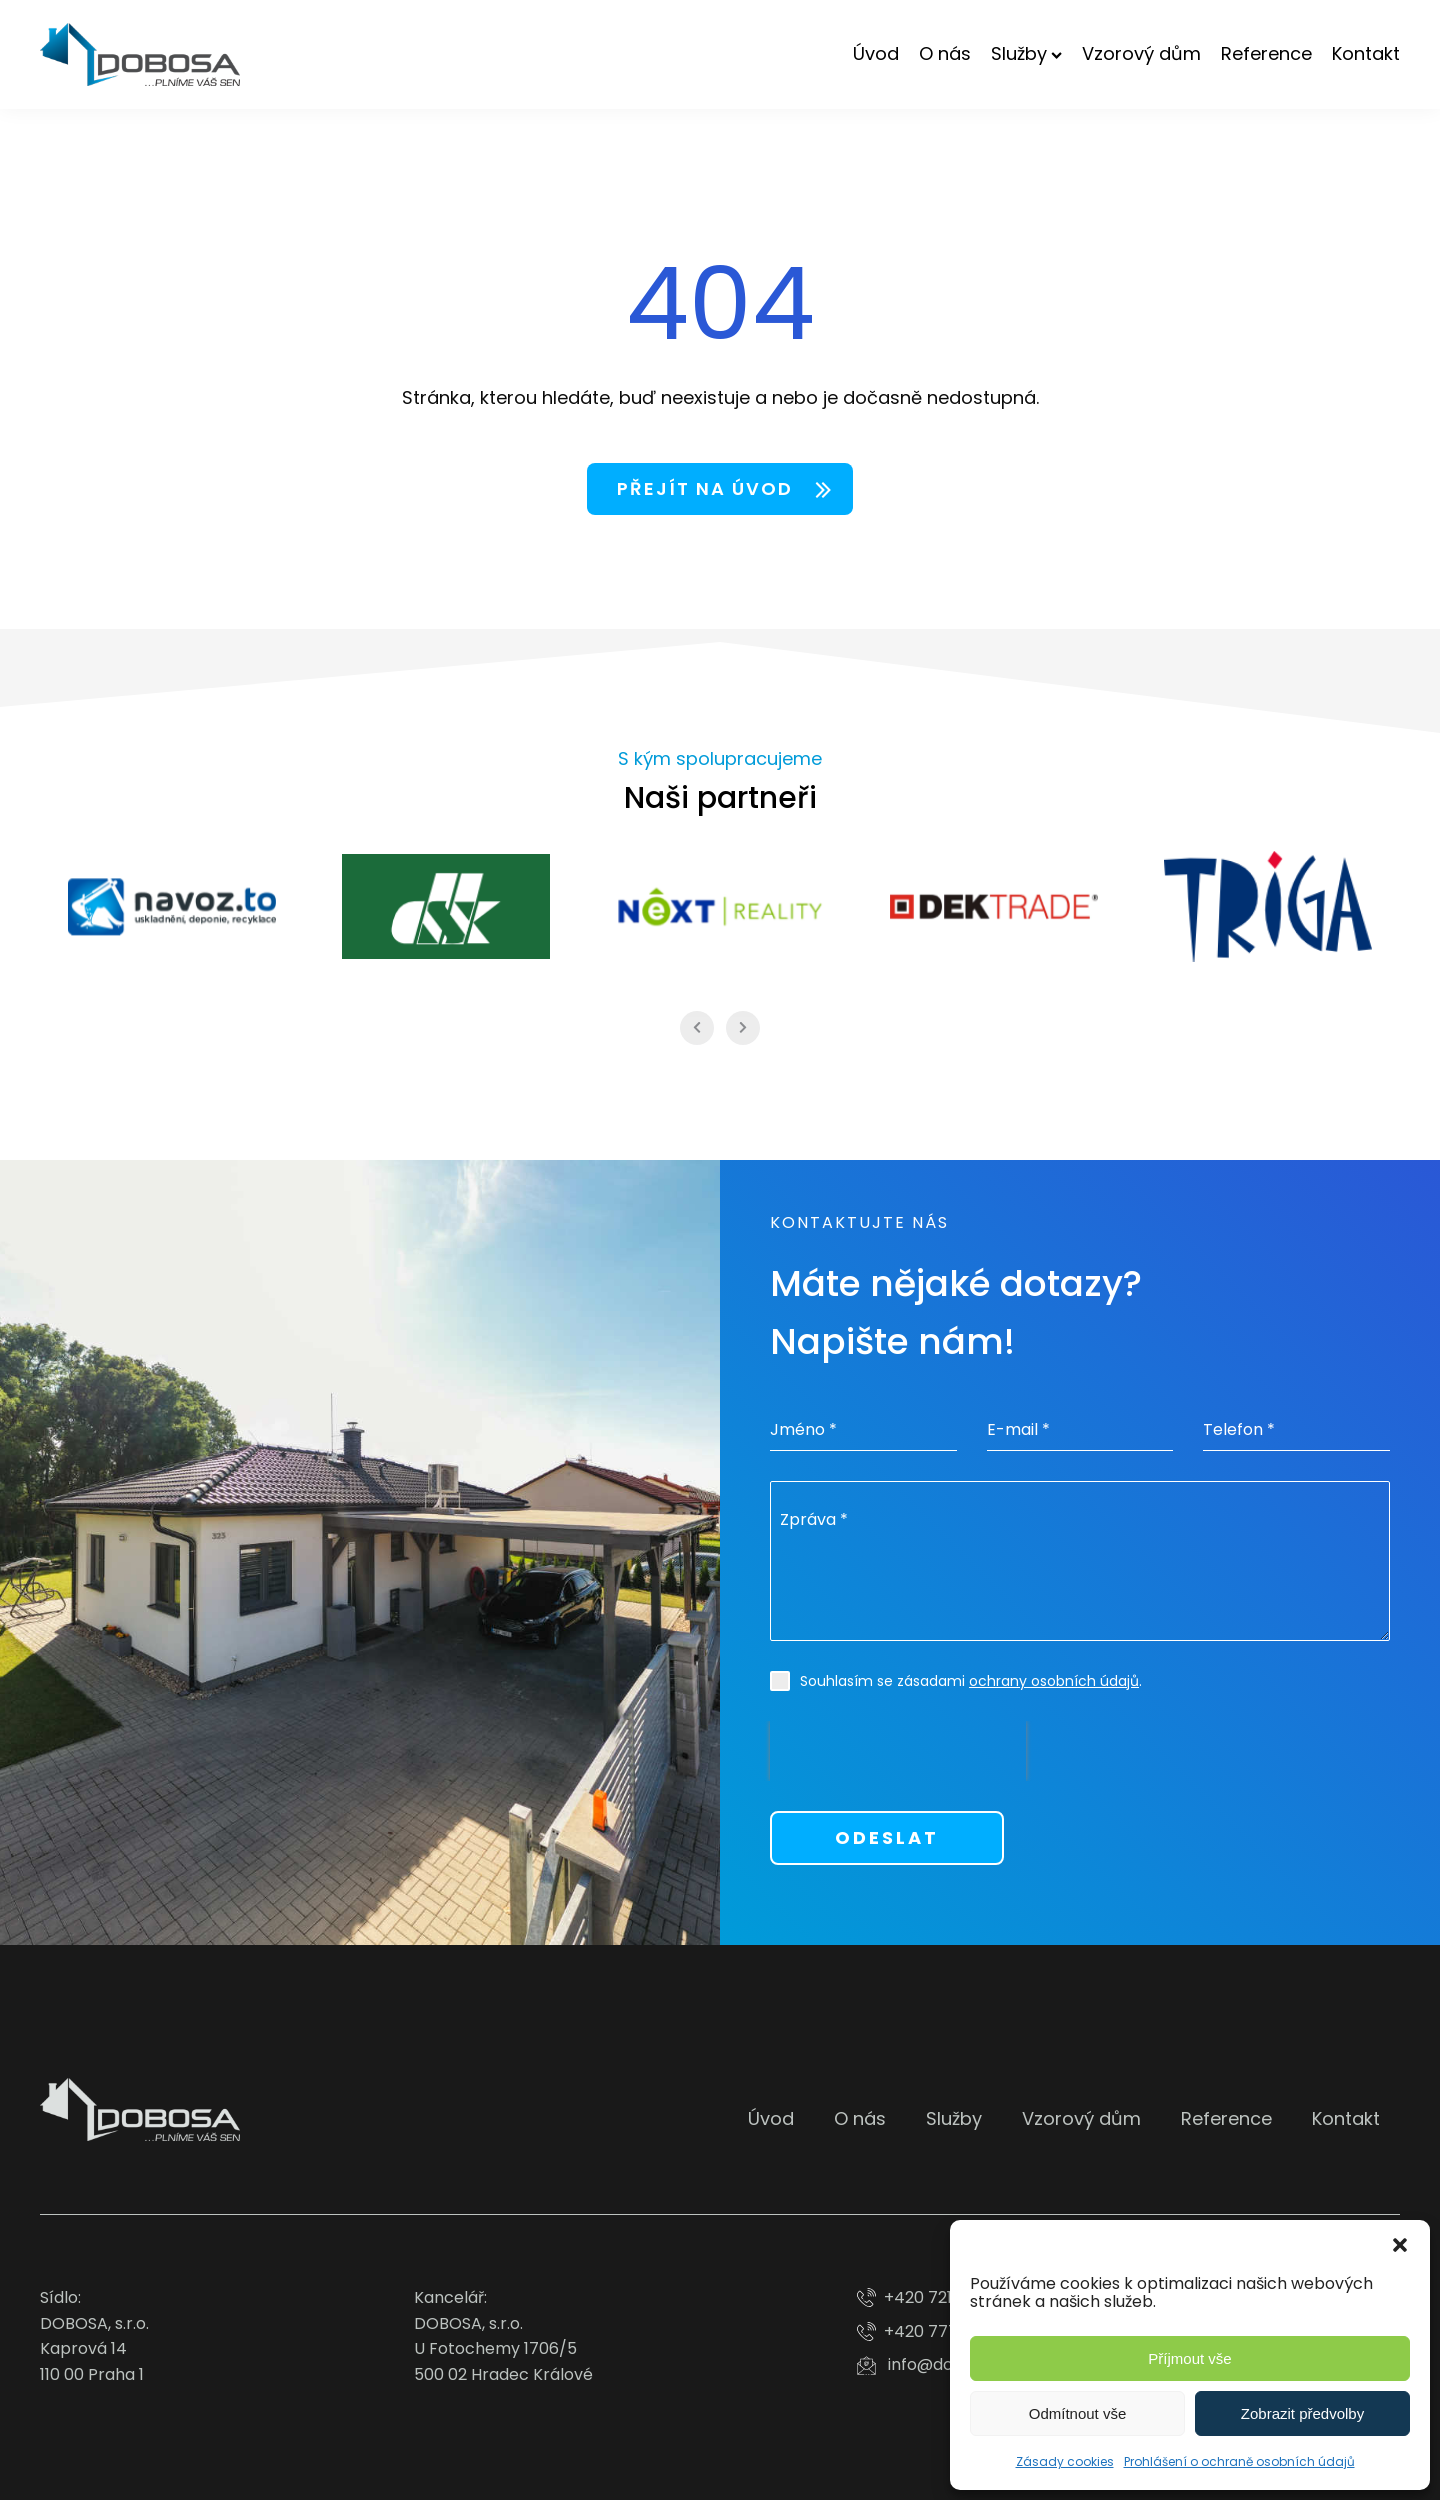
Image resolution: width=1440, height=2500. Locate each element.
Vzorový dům (1141, 53)
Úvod (876, 53)
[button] (1400, 2245)
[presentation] (898, 1751)
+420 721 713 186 (946, 2297)
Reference (1266, 53)
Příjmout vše (1189, 2358)
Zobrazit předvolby (1302, 2413)
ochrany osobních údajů (1054, 1681)
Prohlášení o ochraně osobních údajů (1239, 2461)
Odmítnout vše (1078, 2413)
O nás (945, 53)
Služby (1026, 53)
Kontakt (1366, 53)
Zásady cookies (1065, 2461)
